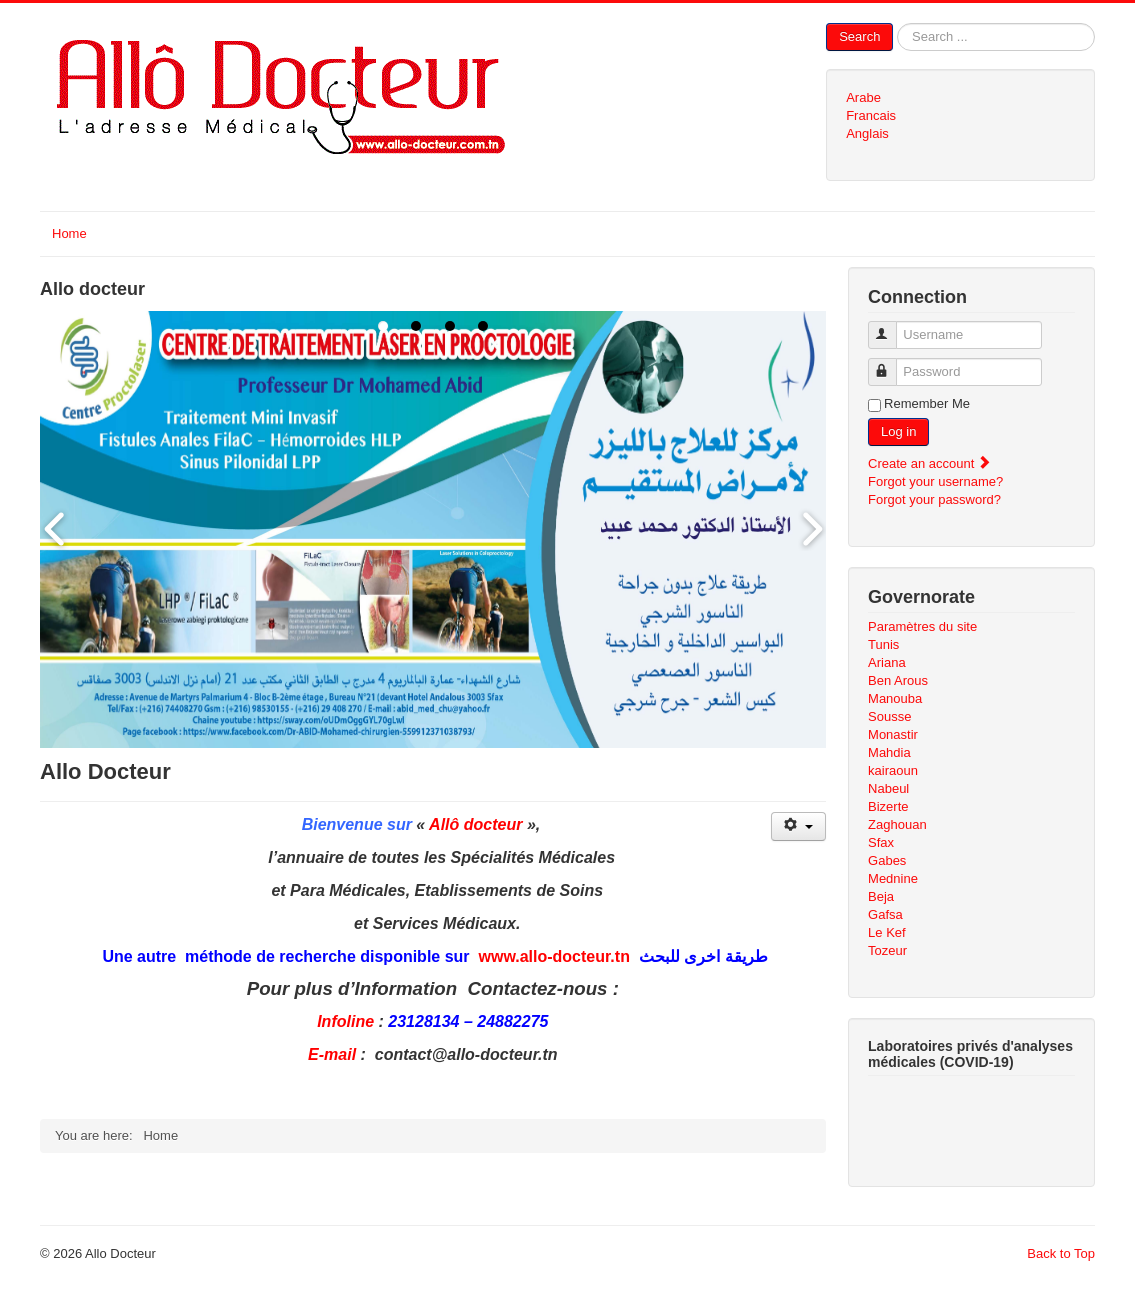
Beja (881, 896)
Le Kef (887, 932)
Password (891, 363)
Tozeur (887, 950)
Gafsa (885, 914)
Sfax (881, 842)
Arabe (863, 97)
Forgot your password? (934, 499)
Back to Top (1061, 1253)
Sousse (889, 716)
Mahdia (889, 752)
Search (859, 36)
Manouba (895, 698)
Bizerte (888, 806)
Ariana (887, 662)
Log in (898, 431)
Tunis (883, 644)
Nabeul (888, 788)
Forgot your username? (935, 481)
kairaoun (893, 770)
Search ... (893, 23)
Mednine (893, 878)
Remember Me (927, 403)
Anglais (867, 133)
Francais (871, 115)
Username (891, 326)
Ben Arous (898, 680)
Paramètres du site (922, 626)
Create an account (930, 463)
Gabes (887, 860)
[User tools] (798, 826)
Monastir (893, 734)
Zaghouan (897, 824)
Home (69, 233)
